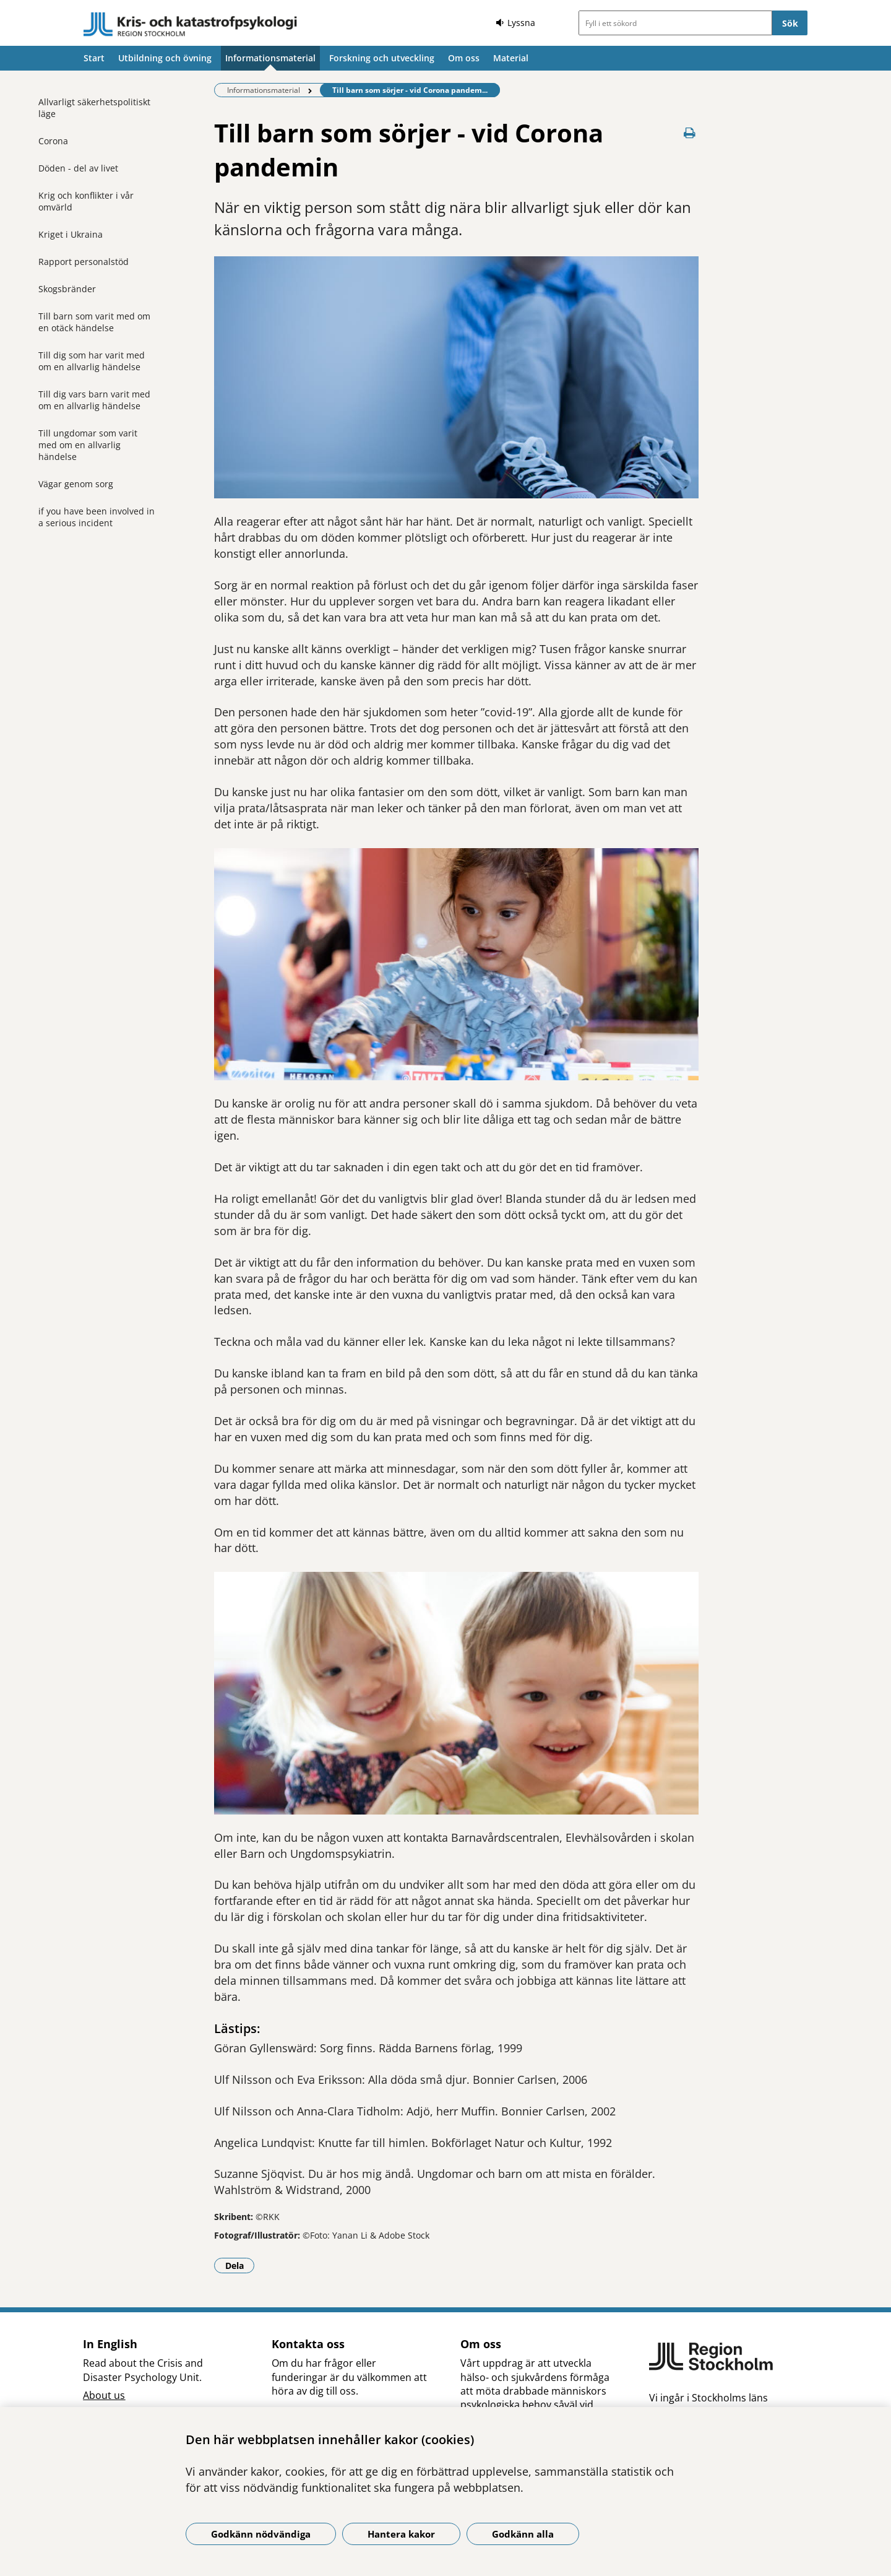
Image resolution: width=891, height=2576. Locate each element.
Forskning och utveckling (381, 58)
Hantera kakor (401, 2534)
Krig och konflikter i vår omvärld (86, 201)
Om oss (464, 58)
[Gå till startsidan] (191, 24)
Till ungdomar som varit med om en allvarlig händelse (87, 444)
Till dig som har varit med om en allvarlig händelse (91, 361)
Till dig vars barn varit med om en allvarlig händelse (94, 400)
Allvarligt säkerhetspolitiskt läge (94, 107)
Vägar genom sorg (75, 484)
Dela (240, 2265)
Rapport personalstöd (83, 261)
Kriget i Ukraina (70, 234)
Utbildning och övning (165, 58)
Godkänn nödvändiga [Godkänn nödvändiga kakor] (261, 2534)
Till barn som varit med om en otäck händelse (94, 322)
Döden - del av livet (78, 168)
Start (94, 58)
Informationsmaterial (270, 58)
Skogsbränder (67, 289)
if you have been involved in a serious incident (96, 517)
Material (510, 58)
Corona (53, 141)
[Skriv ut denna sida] (690, 132)
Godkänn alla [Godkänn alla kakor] (523, 2534)
